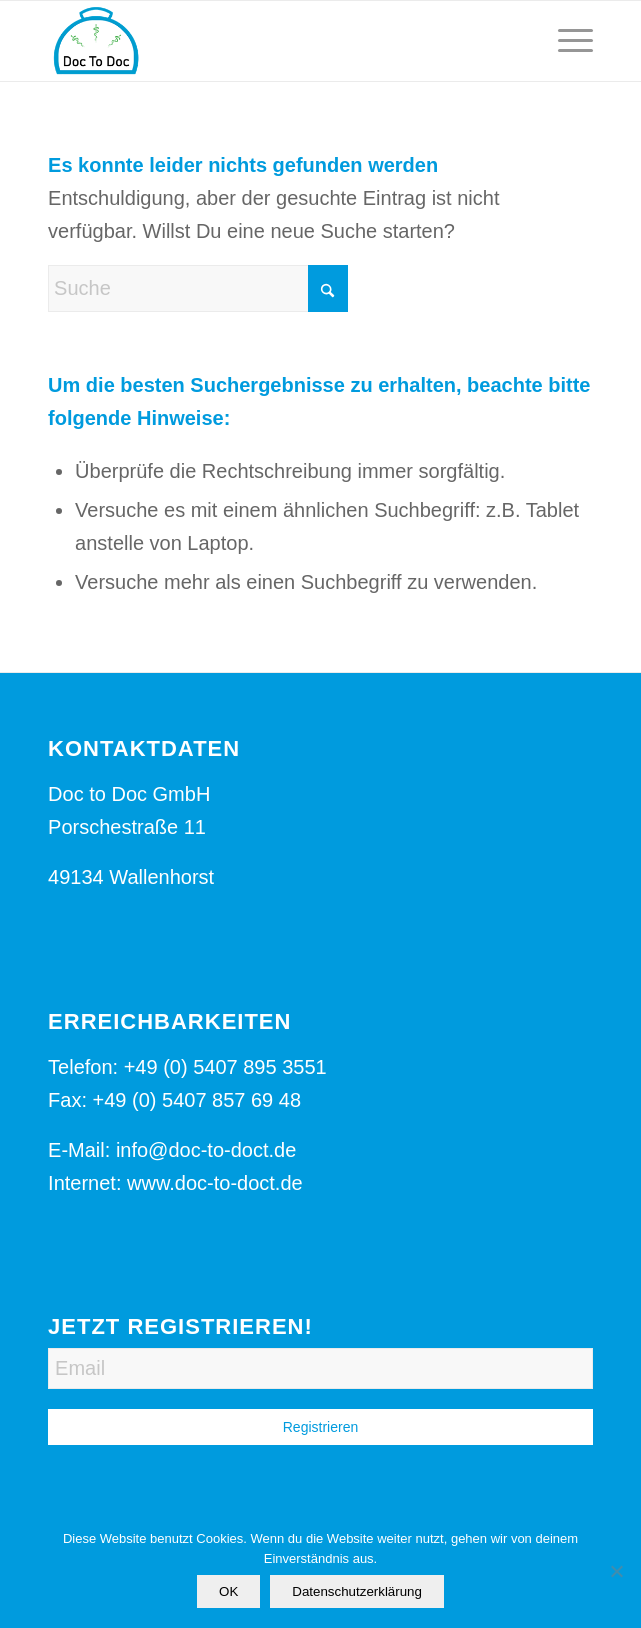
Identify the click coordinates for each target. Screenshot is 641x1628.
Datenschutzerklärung (357, 1591)
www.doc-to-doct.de (215, 1183)
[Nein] (616, 1571)
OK (228, 1591)
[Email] (320, 1368)
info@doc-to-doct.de (206, 1150)
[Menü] (565, 41)
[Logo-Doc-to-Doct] (266, 41)
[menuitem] (565, 41)
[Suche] (198, 288)
